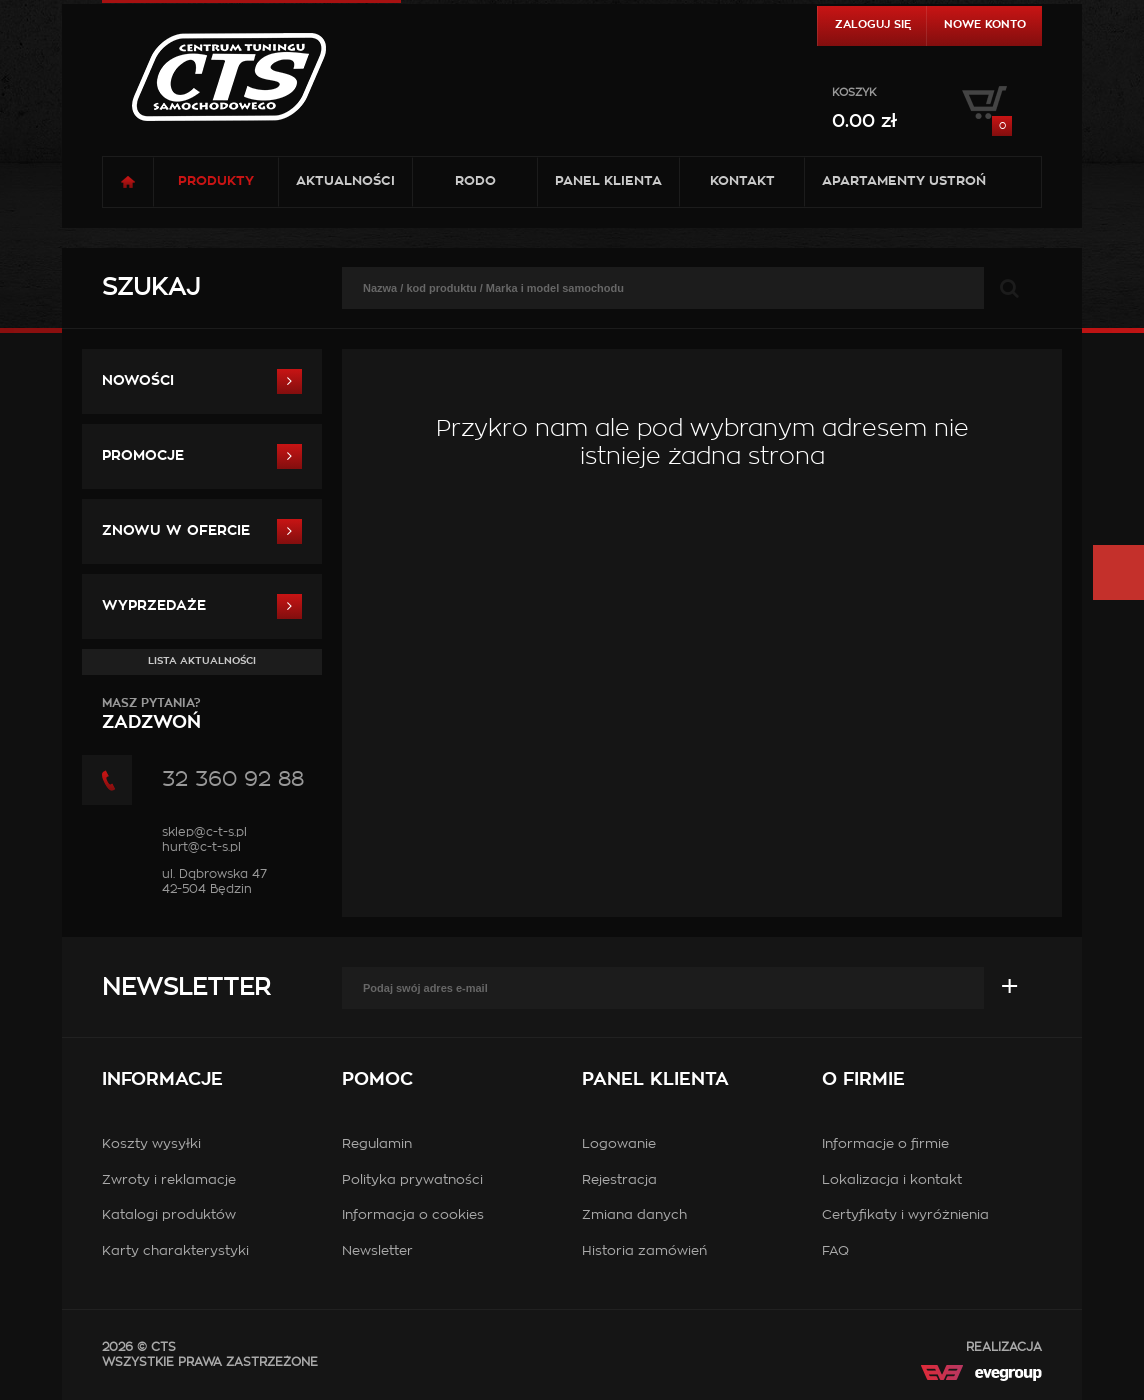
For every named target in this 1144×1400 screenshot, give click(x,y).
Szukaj (151, 288)
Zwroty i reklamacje (169, 1180)
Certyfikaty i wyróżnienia (905, 1215)
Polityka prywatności (412, 1180)
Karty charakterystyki (175, 1251)
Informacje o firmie (885, 1144)
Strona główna (128, 182)
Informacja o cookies (413, 1215)
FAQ (835, 1251)
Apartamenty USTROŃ (904, 181)
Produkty (216, 181)
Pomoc (377, 1080)
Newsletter (186, 988)
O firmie (863, 1080)
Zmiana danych (634, 1215)
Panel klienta (608, 181)
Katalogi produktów (169, 1215)
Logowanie (619, 1144)
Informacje (162, 1080)
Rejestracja (619, 1180)
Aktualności (345, 181)
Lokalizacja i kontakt (892, 1180)
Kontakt (742, 181)
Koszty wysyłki (151, 1144)
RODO (475, 181)
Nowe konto (985, 24)
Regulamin (377, 1144)
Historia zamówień (644, 1251)
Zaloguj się (873, 24)
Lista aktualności (202, 661)
